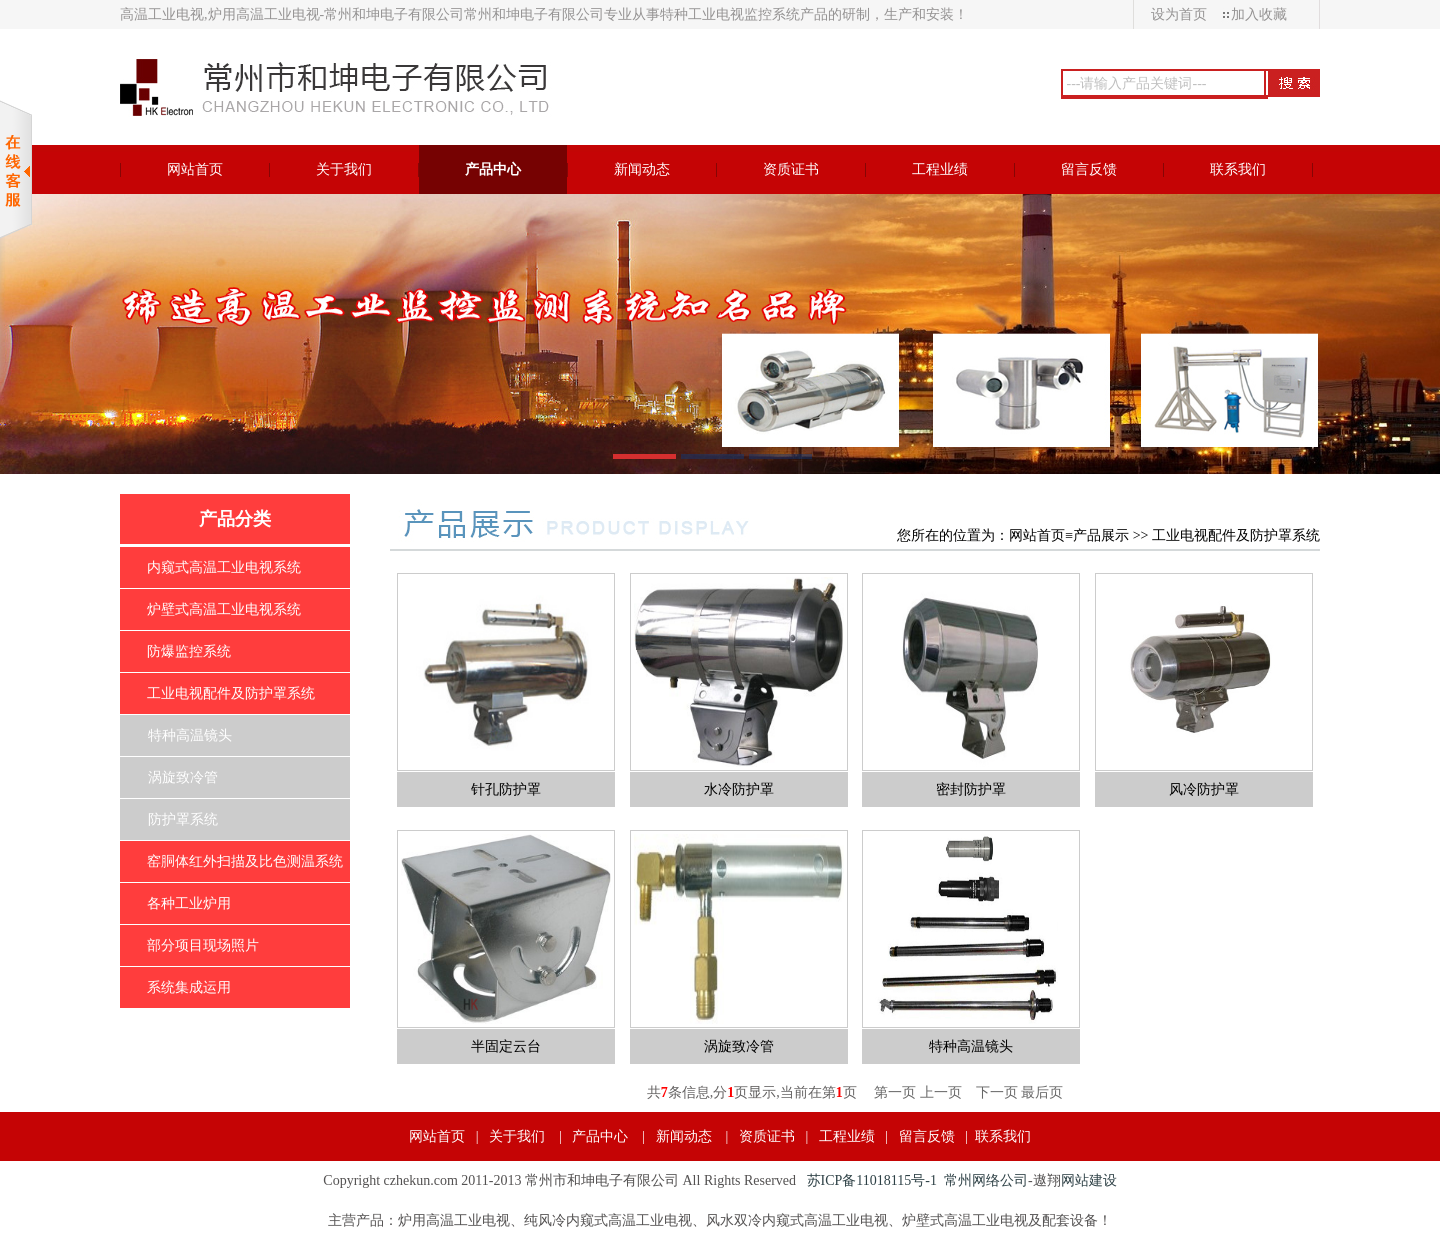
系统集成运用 (189, 987)
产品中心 (600, 1136)
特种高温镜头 (190, 735)
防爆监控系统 (189, 651)
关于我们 (517, 1136)
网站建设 (1089, 1180)
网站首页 (1037, 535)
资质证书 (767, 1136)
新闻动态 (684, 1136)
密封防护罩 (971, 789)
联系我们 (1003, 1136)
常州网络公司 (986, 1180)
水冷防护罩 (739, 789)
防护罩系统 (183, 819)
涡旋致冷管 (183, 777)
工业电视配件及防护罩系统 (231, 693)
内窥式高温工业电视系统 (224, 567)
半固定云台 (506, 1046)
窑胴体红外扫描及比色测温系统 (245, 861)
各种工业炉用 (189, 903)
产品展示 (1101, 535)
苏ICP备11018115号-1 (872, 1180)
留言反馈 (927, 1136)
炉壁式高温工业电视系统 (224, 609)
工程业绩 (847, 1136)
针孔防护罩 (506, 789)
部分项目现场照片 (203, 945)
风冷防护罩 (1204, 789)
